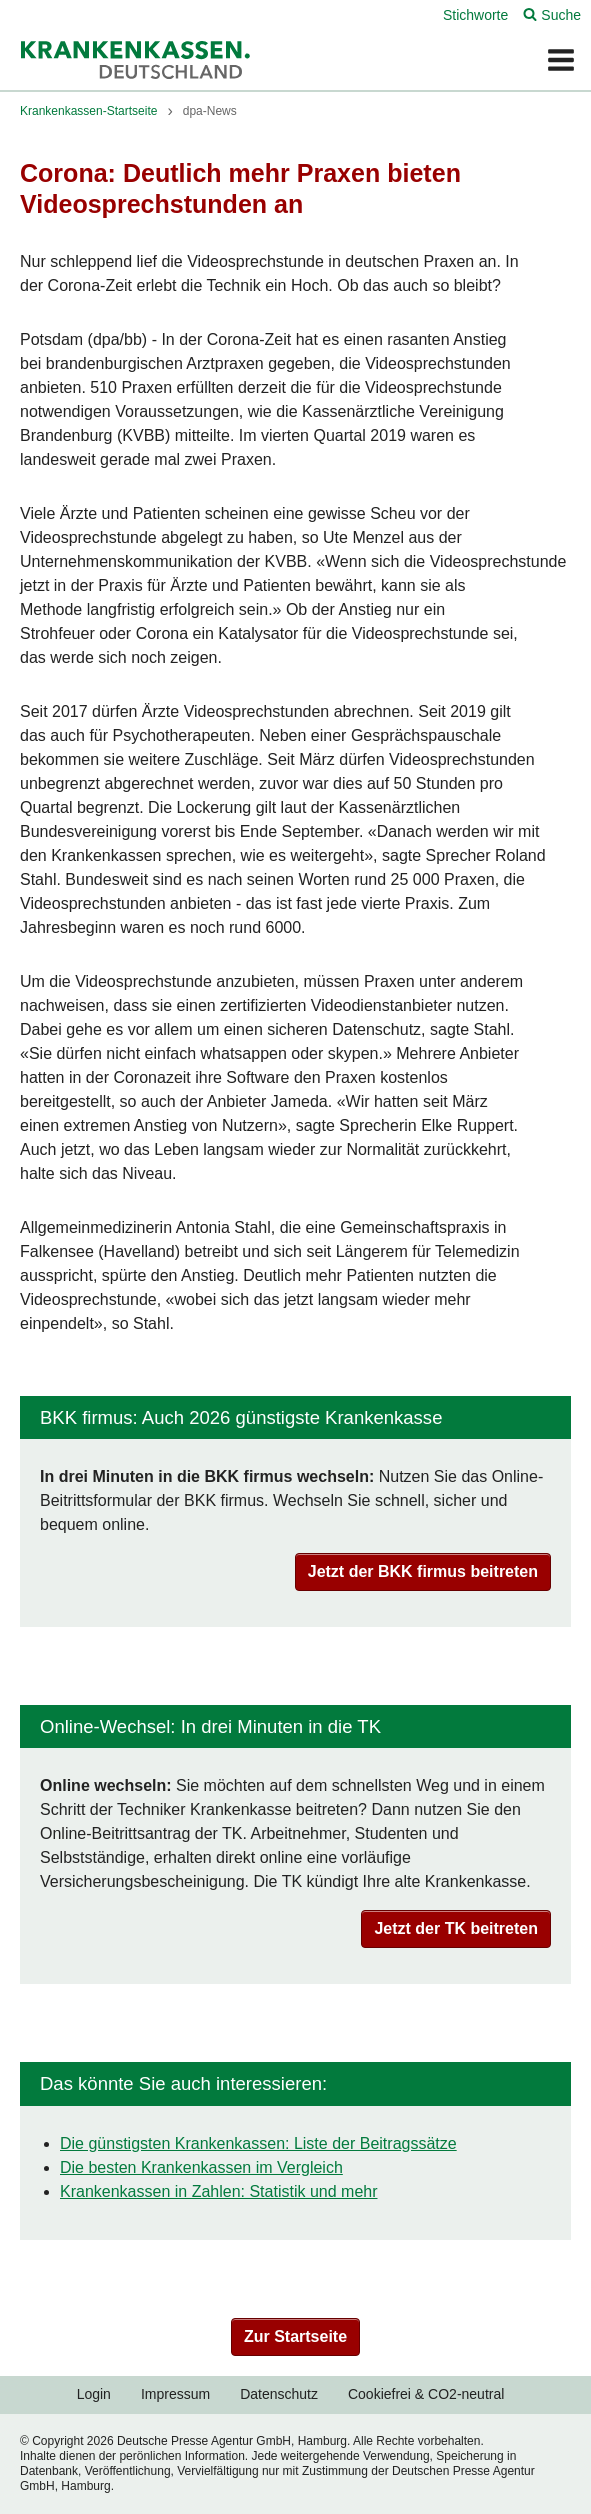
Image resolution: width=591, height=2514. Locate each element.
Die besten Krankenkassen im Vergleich (201, 2167)
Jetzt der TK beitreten (456, 1928)
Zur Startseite (295, 2336)
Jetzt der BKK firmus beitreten (423, 1571)
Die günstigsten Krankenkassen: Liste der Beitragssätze (258, 2143)
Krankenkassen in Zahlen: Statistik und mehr (219, 2191)
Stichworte (475, 15)
